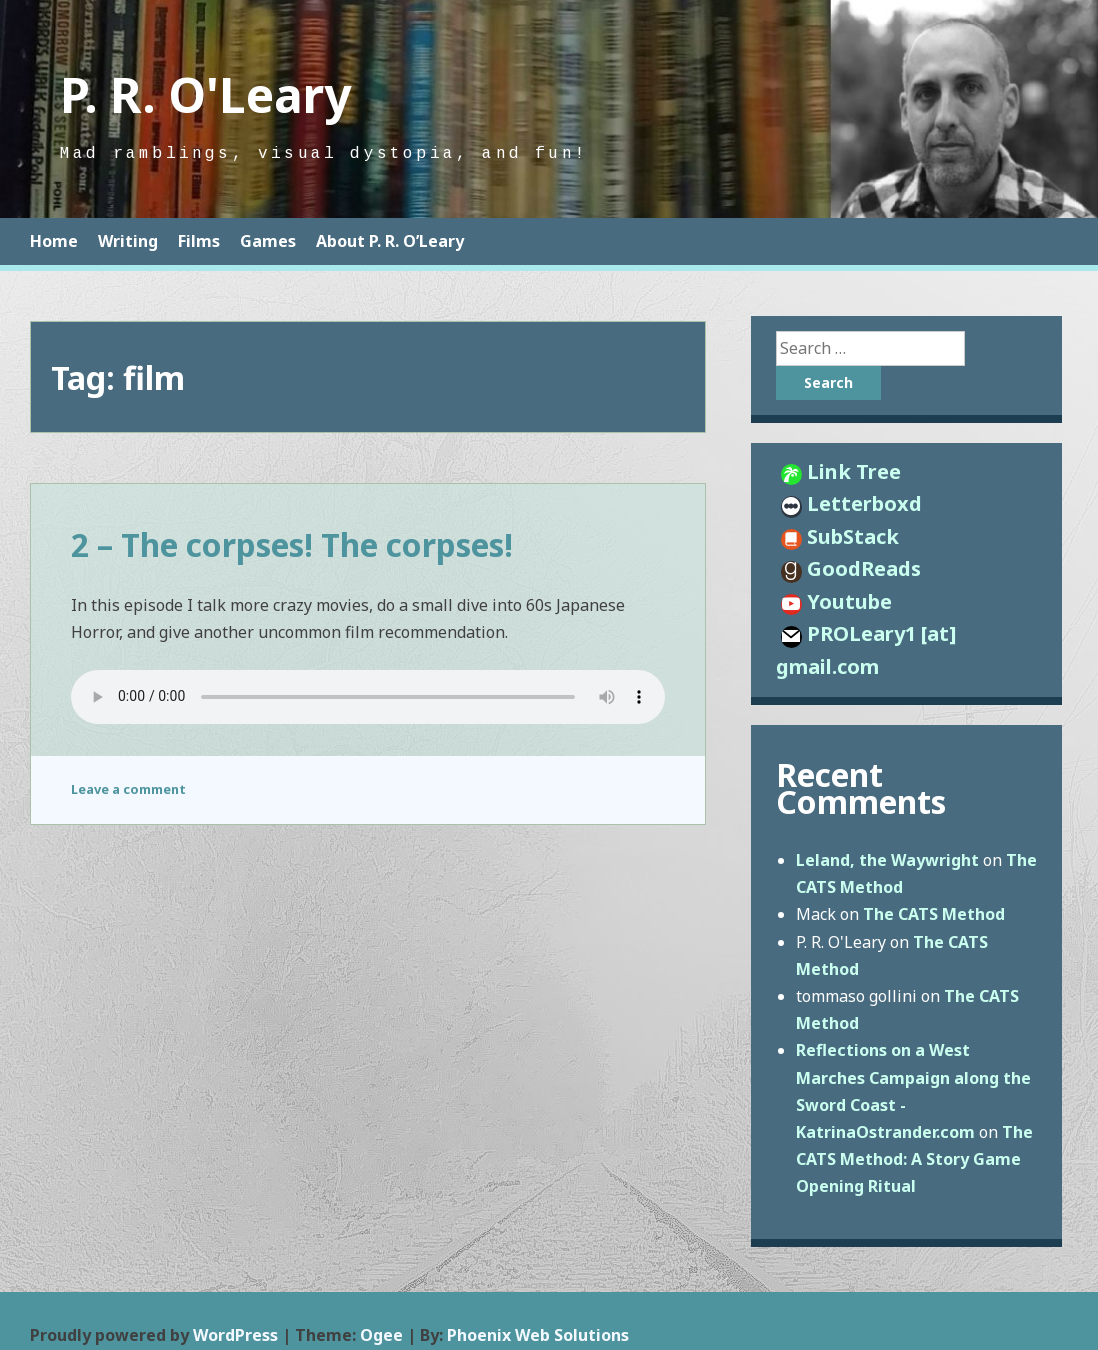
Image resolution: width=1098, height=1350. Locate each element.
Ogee (381, 1335)
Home (54, 241)
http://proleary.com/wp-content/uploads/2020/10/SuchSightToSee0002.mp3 (368, 697)
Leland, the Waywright (887, 860)
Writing (128, 241)
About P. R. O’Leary (390, 241)
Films (199, 241)
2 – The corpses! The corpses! (292, 544)
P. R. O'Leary (205, 94)
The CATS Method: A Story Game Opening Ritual (914, 1159)
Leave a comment (128, 789)
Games (268, 241)
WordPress (235, 1335)
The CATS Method (934, 914)
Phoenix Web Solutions (538, 1335)
